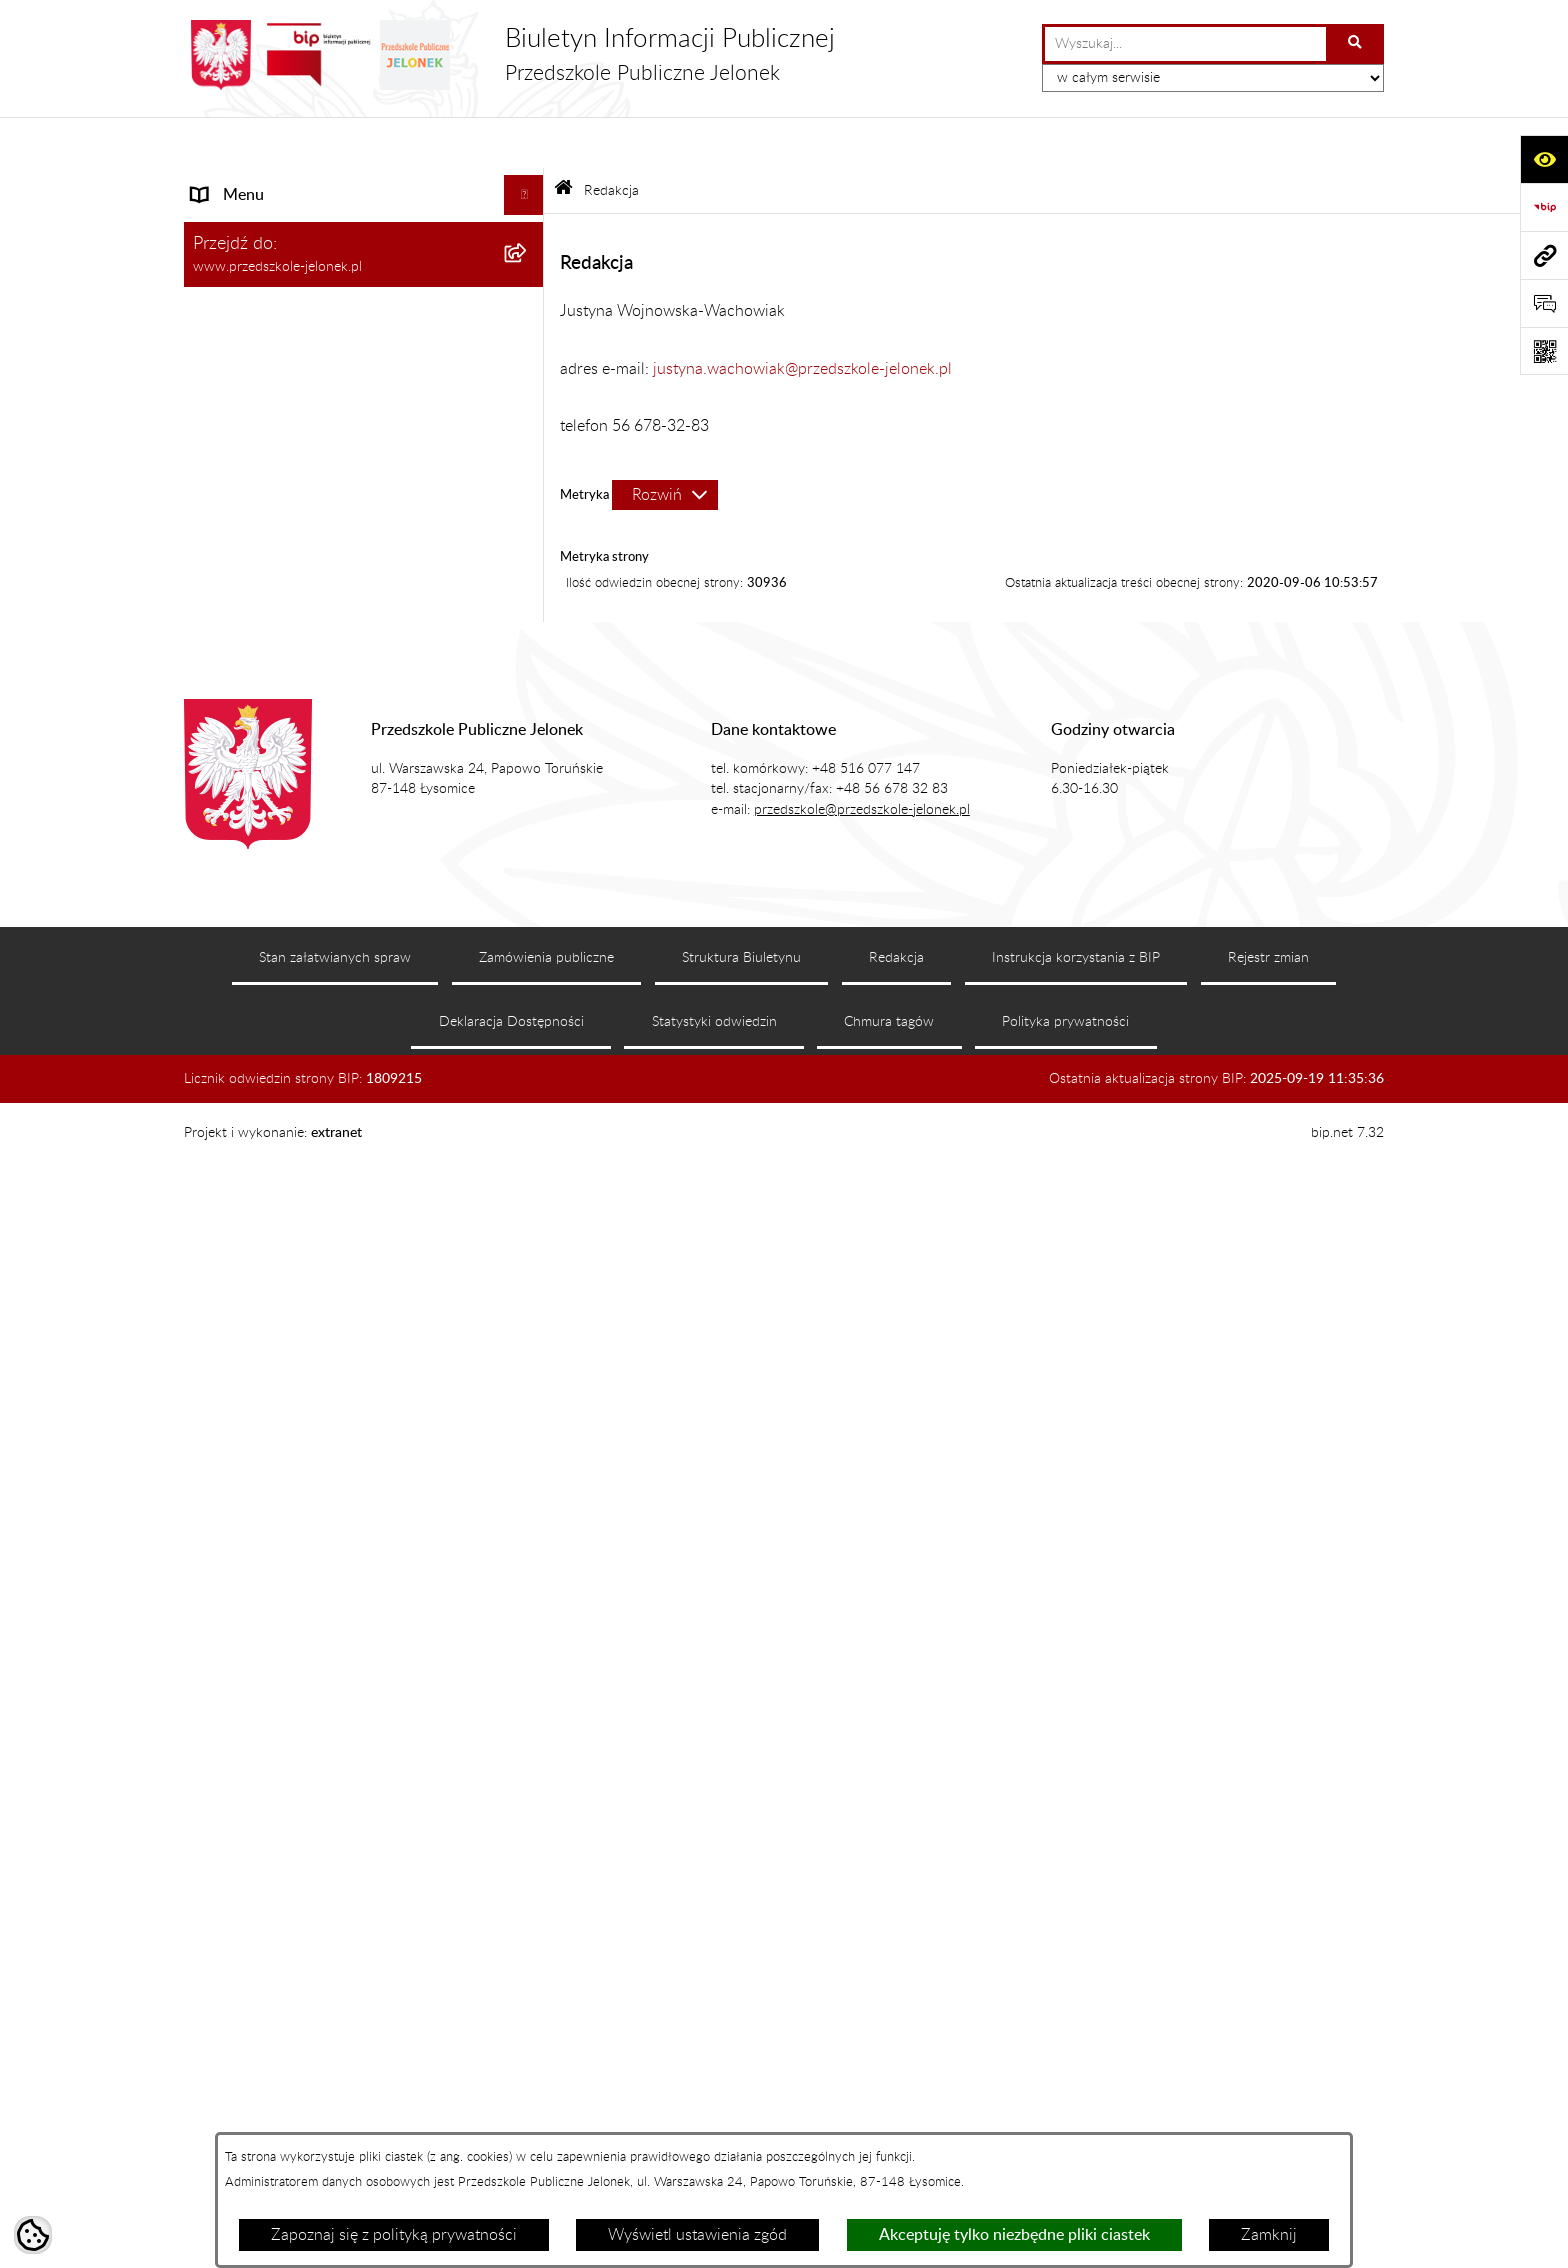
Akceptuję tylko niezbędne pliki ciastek (1014, 2235)
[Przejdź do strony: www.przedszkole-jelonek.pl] (1544, 255)
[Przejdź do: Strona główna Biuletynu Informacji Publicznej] (563, 139)
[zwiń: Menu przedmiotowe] (528, 1082)
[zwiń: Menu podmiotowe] (528, 184)
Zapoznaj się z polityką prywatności (394, 2235)
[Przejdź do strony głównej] (509, 55)
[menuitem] (364, 236)
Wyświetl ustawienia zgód (697, 2235)
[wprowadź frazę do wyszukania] (1185, 44)
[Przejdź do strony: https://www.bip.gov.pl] (1544, 207)
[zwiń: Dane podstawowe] (528, 501)
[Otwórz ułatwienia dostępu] (1544, 159)
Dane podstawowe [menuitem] (256, 501)
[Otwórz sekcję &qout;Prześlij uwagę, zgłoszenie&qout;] (1544, 303)
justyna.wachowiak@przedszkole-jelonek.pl (802, 317)
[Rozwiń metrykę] (665, 443)
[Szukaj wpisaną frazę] (1356, 44)
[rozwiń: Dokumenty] (528, 1187)
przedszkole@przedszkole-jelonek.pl (862, 2056)
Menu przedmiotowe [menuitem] (264, 1082)
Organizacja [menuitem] (233, 818)
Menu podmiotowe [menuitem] (258, 184)
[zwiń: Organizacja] (528, 818)
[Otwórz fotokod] (1544, 351)
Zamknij (1269, 2235)
